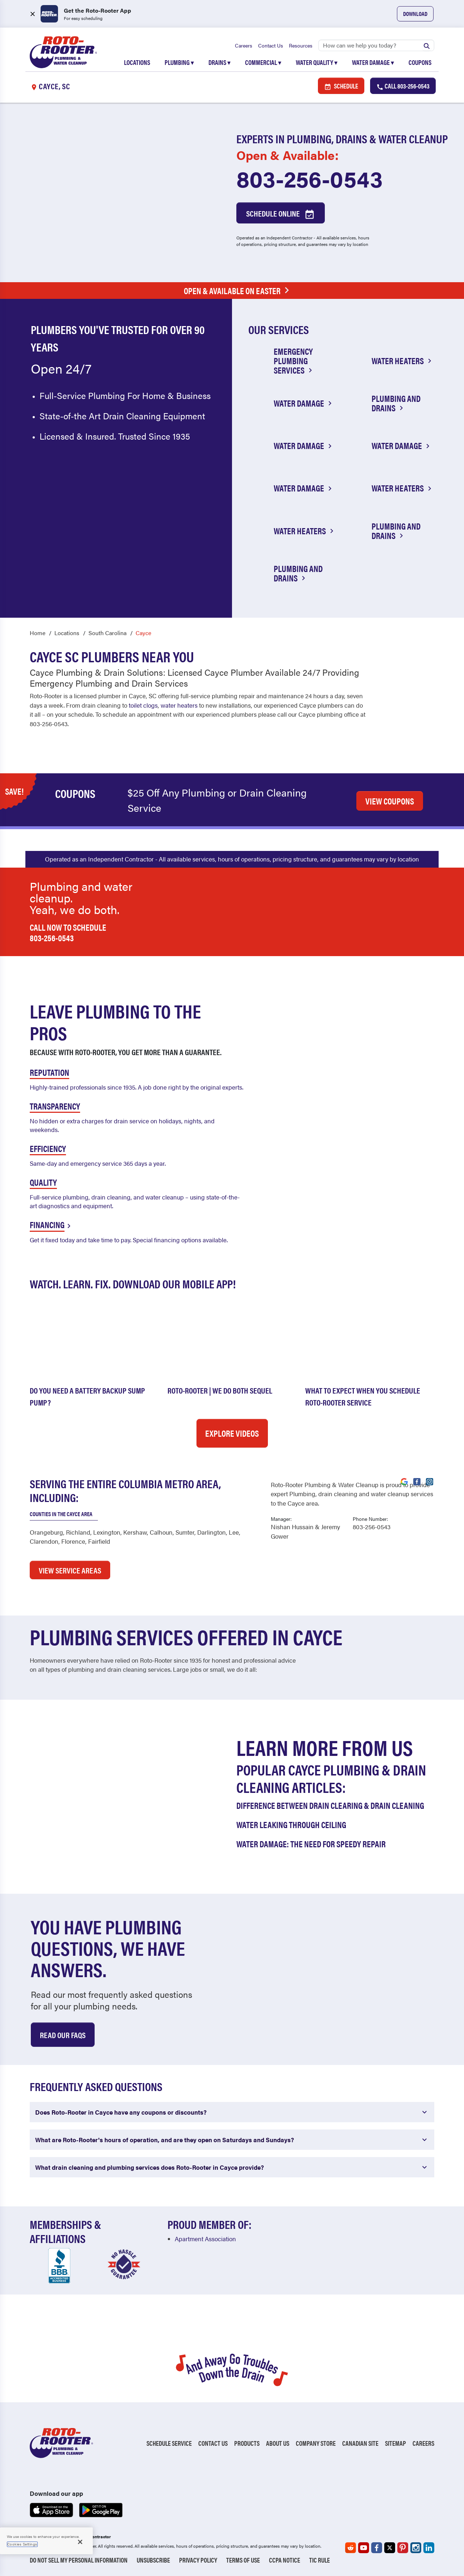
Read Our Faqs (63, 2034)
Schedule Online (280, 214)
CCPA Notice (284, 2559)
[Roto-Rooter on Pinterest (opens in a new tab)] (402, 2547)
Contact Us (270, 45)
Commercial (263, 62)
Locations (137, 62)
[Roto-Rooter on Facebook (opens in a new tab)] (376, 2547)
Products (247, 2443)
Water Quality (316, 62)
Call (403, 86)
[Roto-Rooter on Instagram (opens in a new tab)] (415, 2547)
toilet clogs (143, 705)
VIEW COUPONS (389, 801)
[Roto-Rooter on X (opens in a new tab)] (389, 2547)
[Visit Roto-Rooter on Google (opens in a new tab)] (404, 1480)
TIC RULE (319, 2559)
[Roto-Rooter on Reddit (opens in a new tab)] (350, 2547)
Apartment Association (205, 2238)
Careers (243, 45)
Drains (219, 62)
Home (37, 633)
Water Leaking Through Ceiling (291, 1824)
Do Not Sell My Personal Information (79, 2559)
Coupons (420, 62)
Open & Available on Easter (238, 290)
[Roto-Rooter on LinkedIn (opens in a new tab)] (428, 2547)
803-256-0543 (309, 178)
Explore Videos (232, 1433)
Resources (300, 45)
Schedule (341, 86)
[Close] (80, 2542)
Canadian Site (360, 2443)
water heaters (179, 705)
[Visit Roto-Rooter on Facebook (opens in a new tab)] (416, 1480)
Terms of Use (243, 2559)
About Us (277, 2443)
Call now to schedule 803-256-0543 (68, 932)
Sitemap (395, 2443)
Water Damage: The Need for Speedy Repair (311, 1843)
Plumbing (179, 62)
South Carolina (107, 633)
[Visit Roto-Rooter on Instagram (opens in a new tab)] (429, 1480)
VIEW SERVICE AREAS (70, 1569)
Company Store (316, 2443)
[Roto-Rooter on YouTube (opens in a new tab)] (363, 2547)
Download (415, 13)
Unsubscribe (153, 2559)
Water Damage (373, 62)
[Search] (376, 45)
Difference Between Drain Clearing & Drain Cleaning (330, 1805)
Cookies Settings (22, 2544)
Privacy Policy (198, 2559)
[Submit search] (426, 45)
